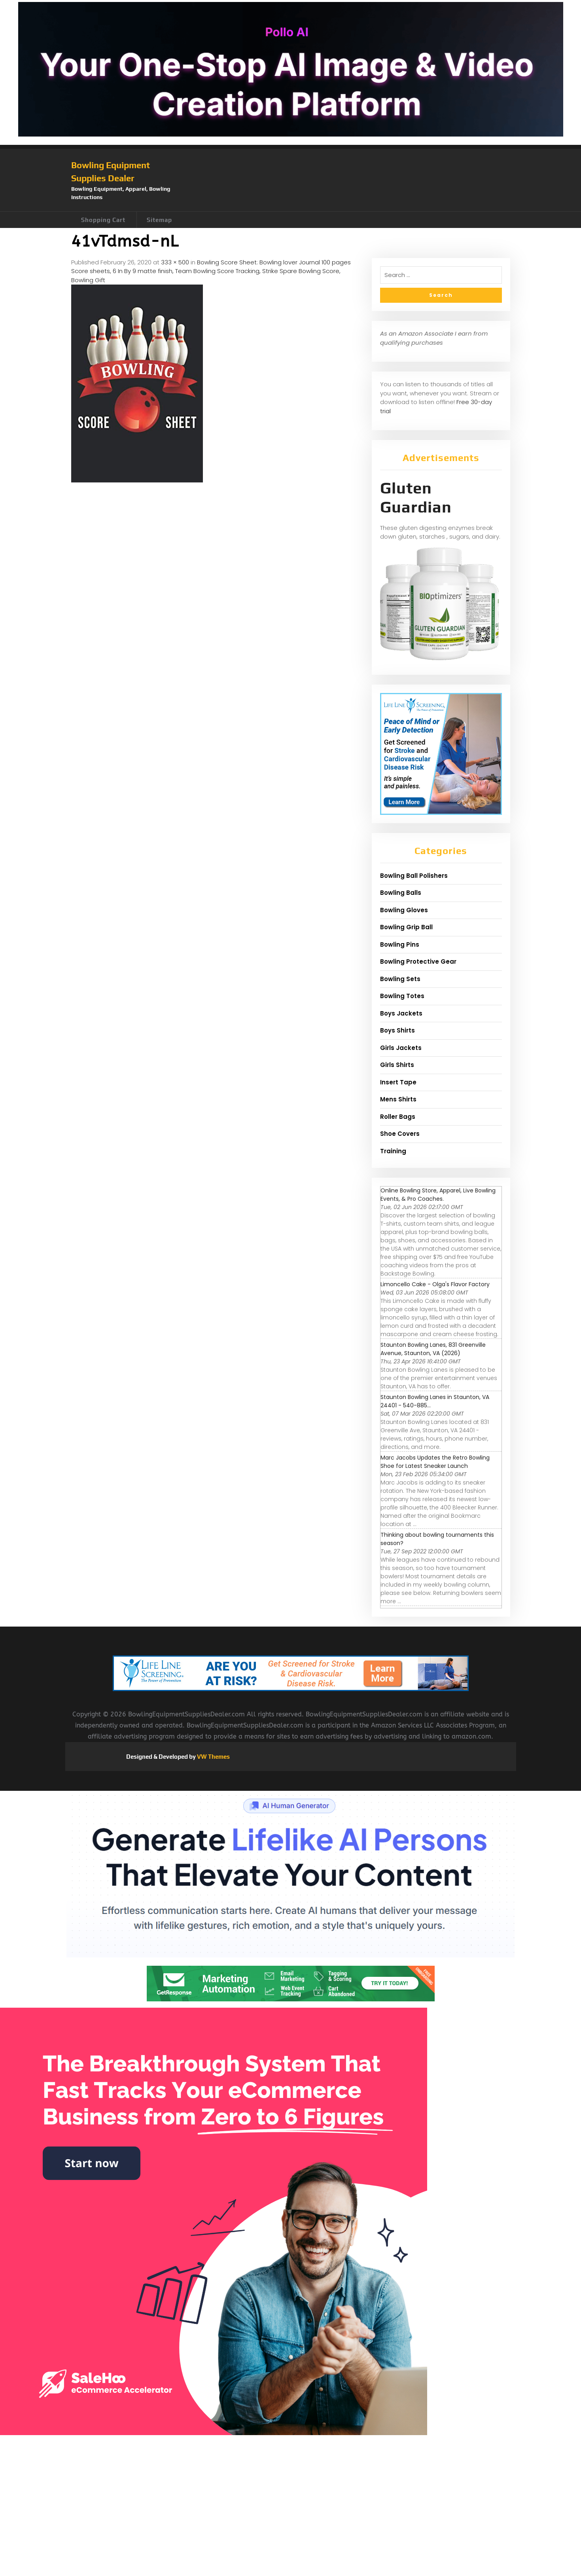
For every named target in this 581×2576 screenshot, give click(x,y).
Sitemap (159, 219)
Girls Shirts (397, 1065)
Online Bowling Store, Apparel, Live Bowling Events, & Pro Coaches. (438, 1194)
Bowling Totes (402, 996)
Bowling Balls (400, 892)
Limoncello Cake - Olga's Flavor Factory (435, 1284)
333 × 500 (175, 262)
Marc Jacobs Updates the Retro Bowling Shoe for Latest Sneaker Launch (435, 1462)
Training (393, 1151)
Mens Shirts (398, 1099)
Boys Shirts (397, 1030)
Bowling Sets (400, 979)
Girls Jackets (401, 1048)
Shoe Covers (400, 1133)
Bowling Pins (399, 944)
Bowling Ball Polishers (414, 875)
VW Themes (213, 1756)
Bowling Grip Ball (406, 927)
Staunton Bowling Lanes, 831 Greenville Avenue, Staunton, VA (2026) (433, 1349)
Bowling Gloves (404, 910)
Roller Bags (397, 1116)
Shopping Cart (103, 219)
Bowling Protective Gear (418, 961)
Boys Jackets (401, 1013)
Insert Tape (398, 1082)
